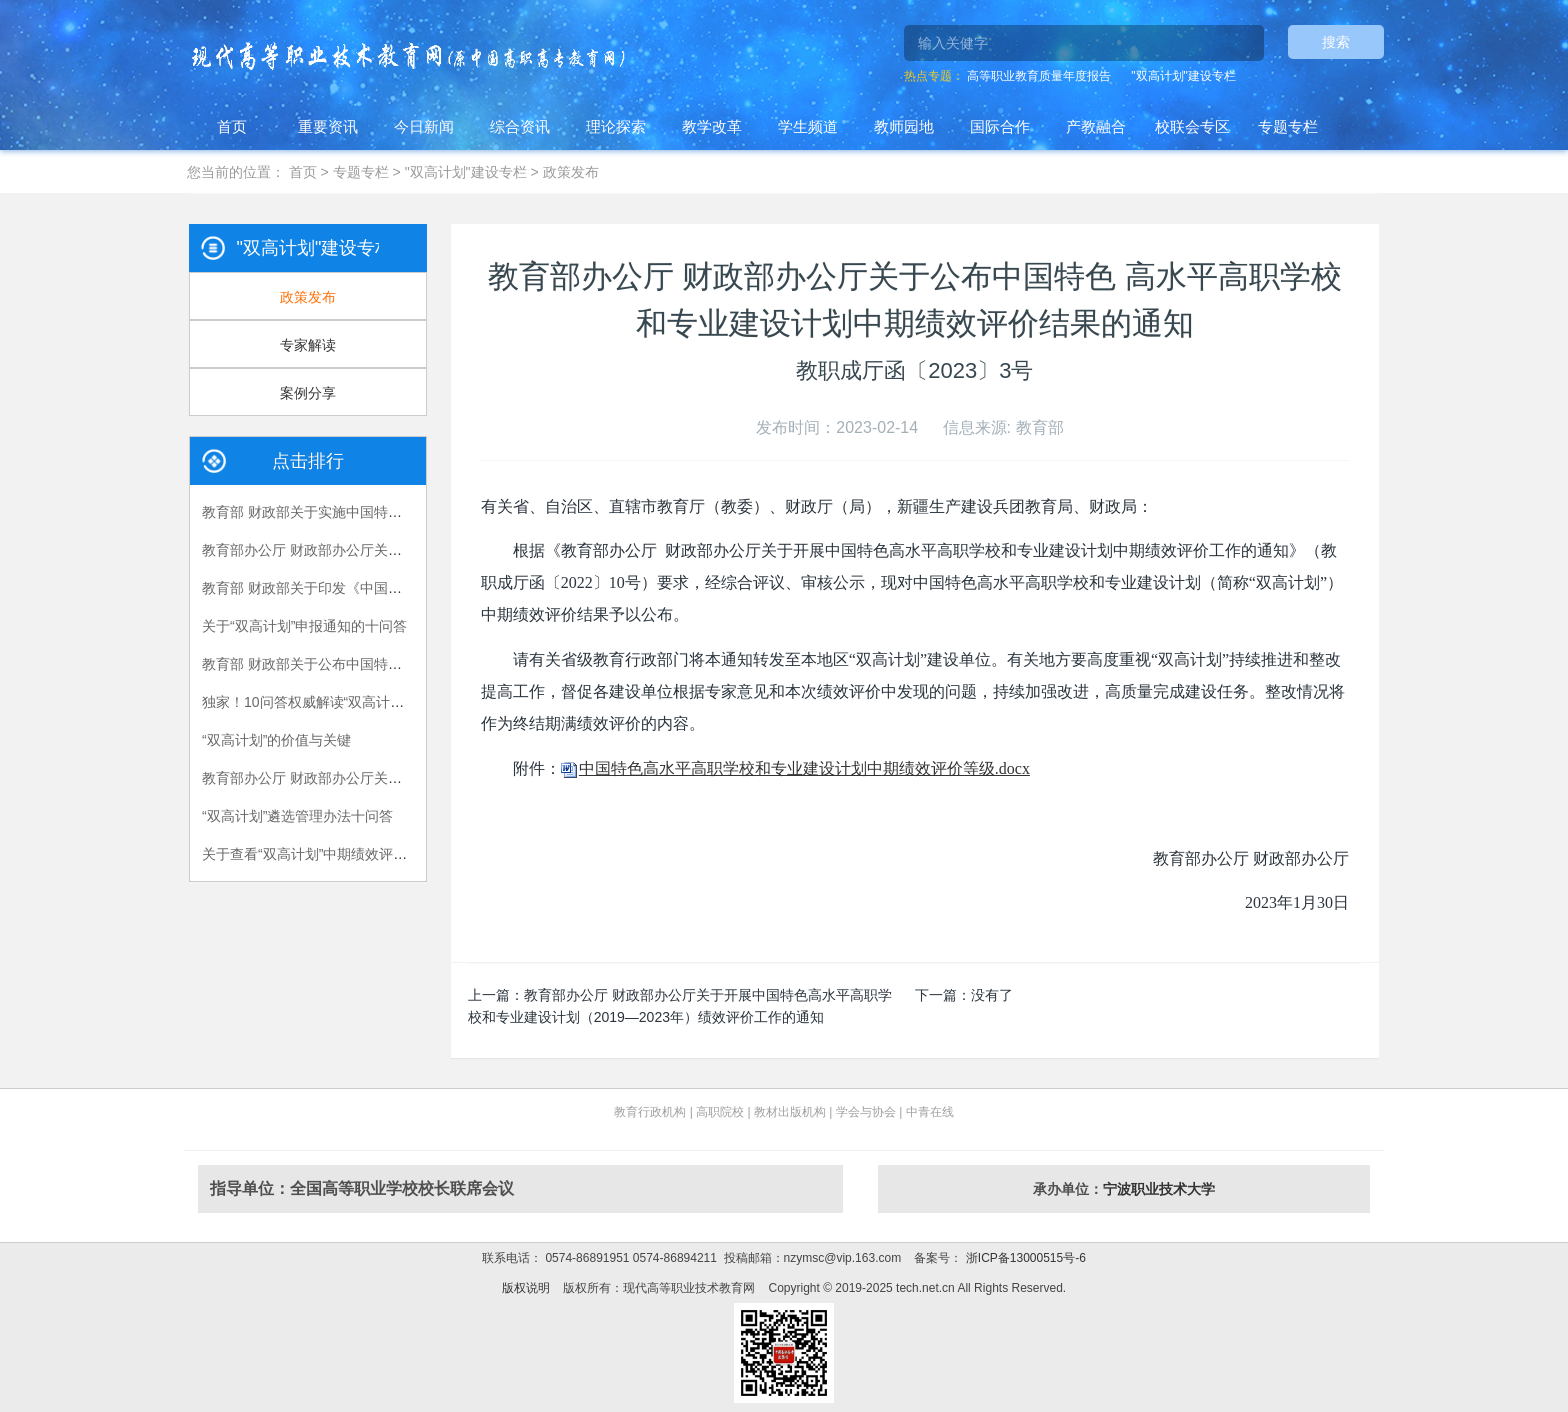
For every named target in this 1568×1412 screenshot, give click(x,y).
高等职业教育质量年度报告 (1039, 76)
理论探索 (616, 126)
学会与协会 (866, 1112)
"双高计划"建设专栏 (1183, 76)
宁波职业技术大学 (1159, 1189)
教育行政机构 (650, 1112)
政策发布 (571, 172)
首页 (232, 126)
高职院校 (720, 1112)
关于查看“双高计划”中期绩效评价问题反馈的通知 (353, 854)
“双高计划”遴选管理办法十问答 (297, 816)
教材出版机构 (790, 1112)
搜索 (1336, 42)
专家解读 (308, 345)
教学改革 (712, 126)
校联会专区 (1192, 126)
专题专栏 (1288, 126)
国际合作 (1000, 126)
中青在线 (930, 1112)
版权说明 (526, 1288)
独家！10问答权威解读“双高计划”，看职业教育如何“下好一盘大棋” (408, 702)
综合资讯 (520, 126)
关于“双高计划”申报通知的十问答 (304, 626)
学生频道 (808, 126)
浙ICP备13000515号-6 (1023, 1258)
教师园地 (904, 126)
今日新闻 (424, 126)
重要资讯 (328, 126)
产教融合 (1096, 126)
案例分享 (308, 393)
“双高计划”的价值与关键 (276, 740)
